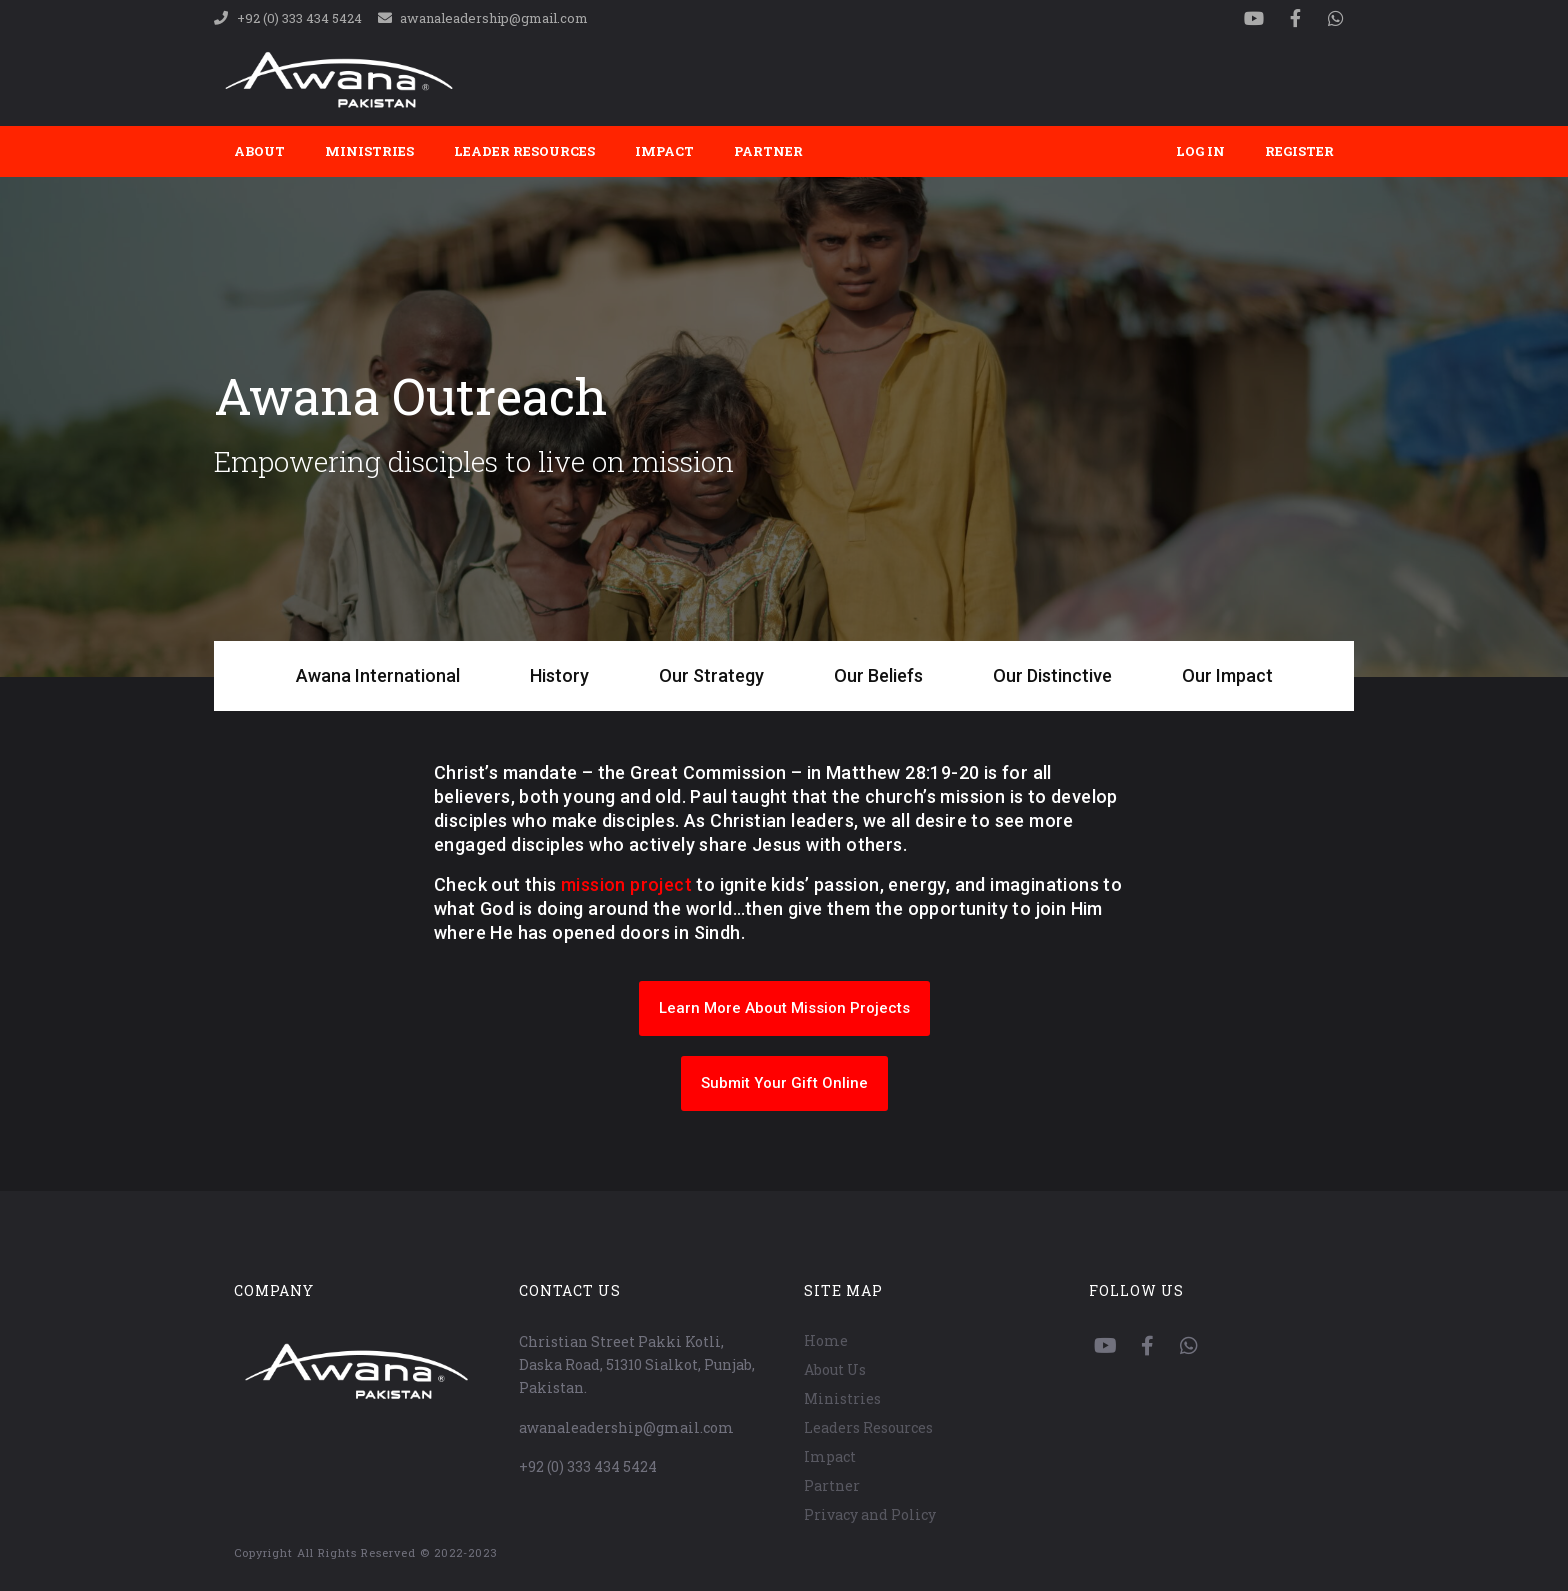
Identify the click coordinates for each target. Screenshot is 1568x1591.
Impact (664, 151)
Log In (1200, 151)
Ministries (369, 151)
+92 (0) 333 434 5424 (588, 1466)
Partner (768, 151)
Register (1299, 151)
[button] (784, 1008)
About (259, 151)
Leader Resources (524, 151)
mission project (626, 884)
